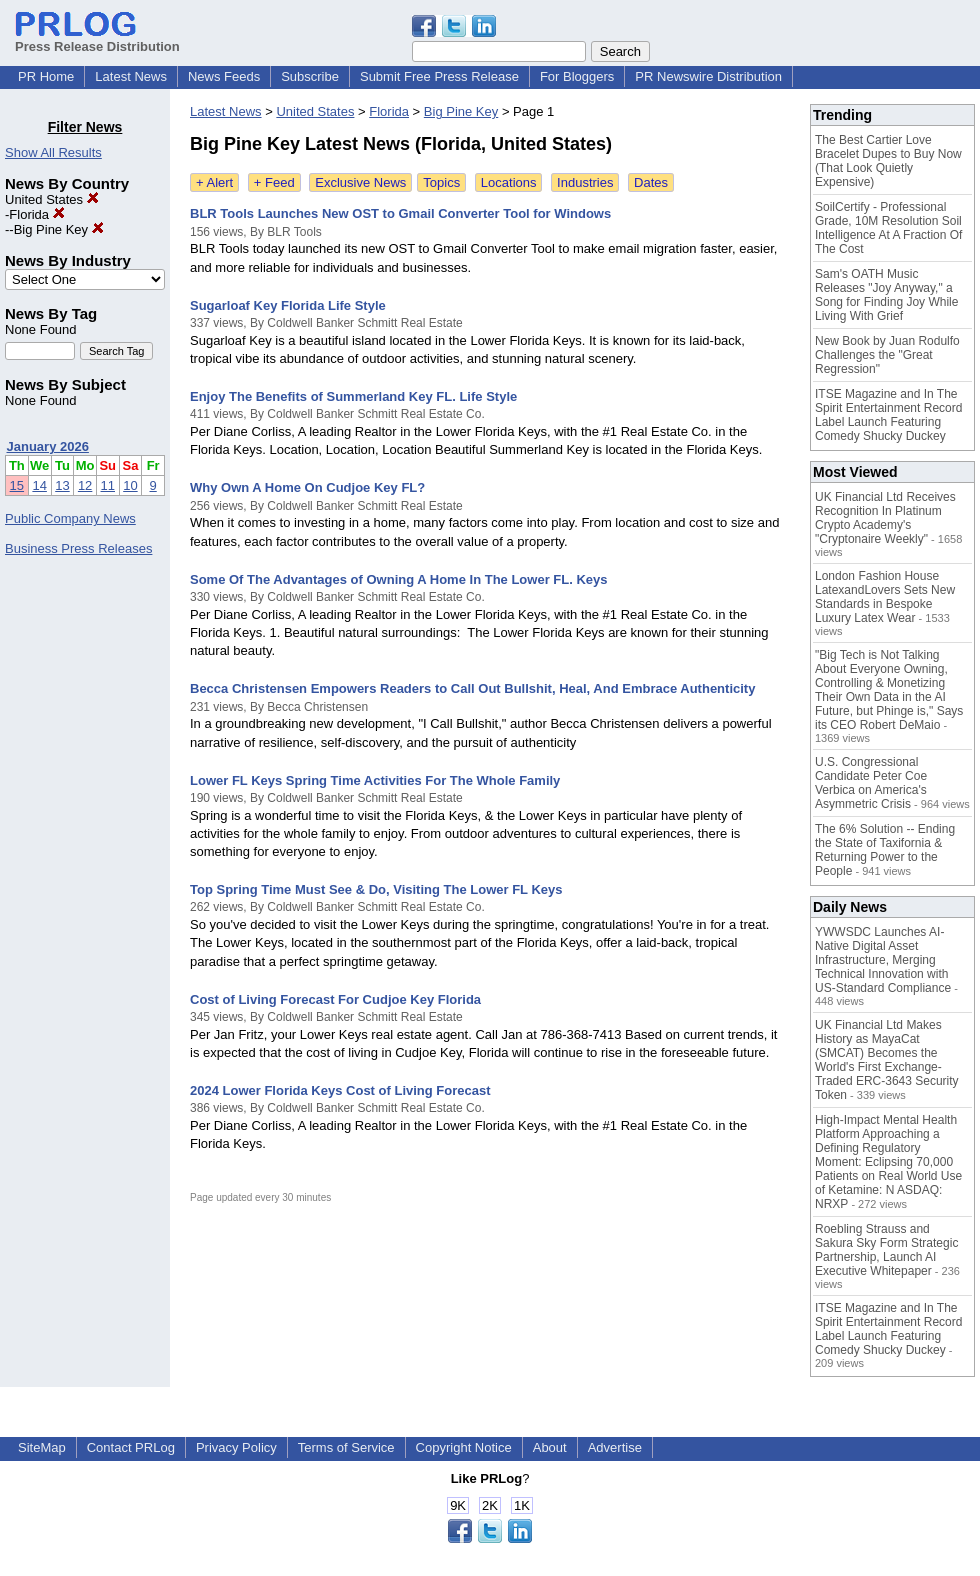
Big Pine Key (59, 229)
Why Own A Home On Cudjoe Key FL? (307, 487)
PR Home (46, 76)
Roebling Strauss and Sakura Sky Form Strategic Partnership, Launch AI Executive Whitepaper (886, 1250)
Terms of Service (346, 1447)
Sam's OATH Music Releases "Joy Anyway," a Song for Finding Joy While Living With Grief (886, 295)
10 (130, 485)
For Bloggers (577, 76)
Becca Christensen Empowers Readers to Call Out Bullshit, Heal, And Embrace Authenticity (472, 688)
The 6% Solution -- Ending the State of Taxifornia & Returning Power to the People (885, 850)
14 (39, 485)
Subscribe (310, 76)
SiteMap (42, 1447)
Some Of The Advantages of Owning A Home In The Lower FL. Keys (399, 579)
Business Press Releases (78, 548)
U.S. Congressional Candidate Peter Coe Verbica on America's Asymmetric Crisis (871, 783)
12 (85, 485)
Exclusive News (360, 182)
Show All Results (53, 152)
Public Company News (70, 518)
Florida (36, 214)
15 (17, 485)
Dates (651, 182)
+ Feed (274, 182)
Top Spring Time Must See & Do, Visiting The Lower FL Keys (376, 889)
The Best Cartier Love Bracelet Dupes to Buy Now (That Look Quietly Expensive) (888, 161)
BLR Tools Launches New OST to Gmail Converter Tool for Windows (400, 213)
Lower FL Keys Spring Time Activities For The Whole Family (375, 780)
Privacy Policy (236, 1447)
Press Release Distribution (97, 39)
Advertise (615, 1447)
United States (52, 199)
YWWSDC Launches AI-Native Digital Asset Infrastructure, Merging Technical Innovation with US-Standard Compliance (883, 960)
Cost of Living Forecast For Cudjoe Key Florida (335, 999)
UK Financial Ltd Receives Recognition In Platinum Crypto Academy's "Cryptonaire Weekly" (885, 518)
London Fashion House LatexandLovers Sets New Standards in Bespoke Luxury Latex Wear (885, 597)
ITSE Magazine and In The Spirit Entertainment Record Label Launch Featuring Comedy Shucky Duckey (888, 415)
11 (108, 485)
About (550, 1447)
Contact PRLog (131, 1447)
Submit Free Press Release (439, 76)
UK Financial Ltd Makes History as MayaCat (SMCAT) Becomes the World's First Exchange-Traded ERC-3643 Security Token (887, 1060)
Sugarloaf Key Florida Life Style (288, 305)
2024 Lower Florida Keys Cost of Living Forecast (340, 1090)
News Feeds (224, 76)
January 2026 (48, 446)
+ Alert (214, 182)
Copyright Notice (464, 1447)
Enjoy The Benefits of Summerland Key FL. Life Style (353, 396)
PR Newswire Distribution (708, 76)
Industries (585, 182)
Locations (509, 182)
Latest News (131, 76)
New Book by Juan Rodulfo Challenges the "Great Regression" (887, 355)
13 (62, 485)
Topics (441, 182)
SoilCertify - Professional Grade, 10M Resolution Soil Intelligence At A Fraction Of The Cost (888, 228)
